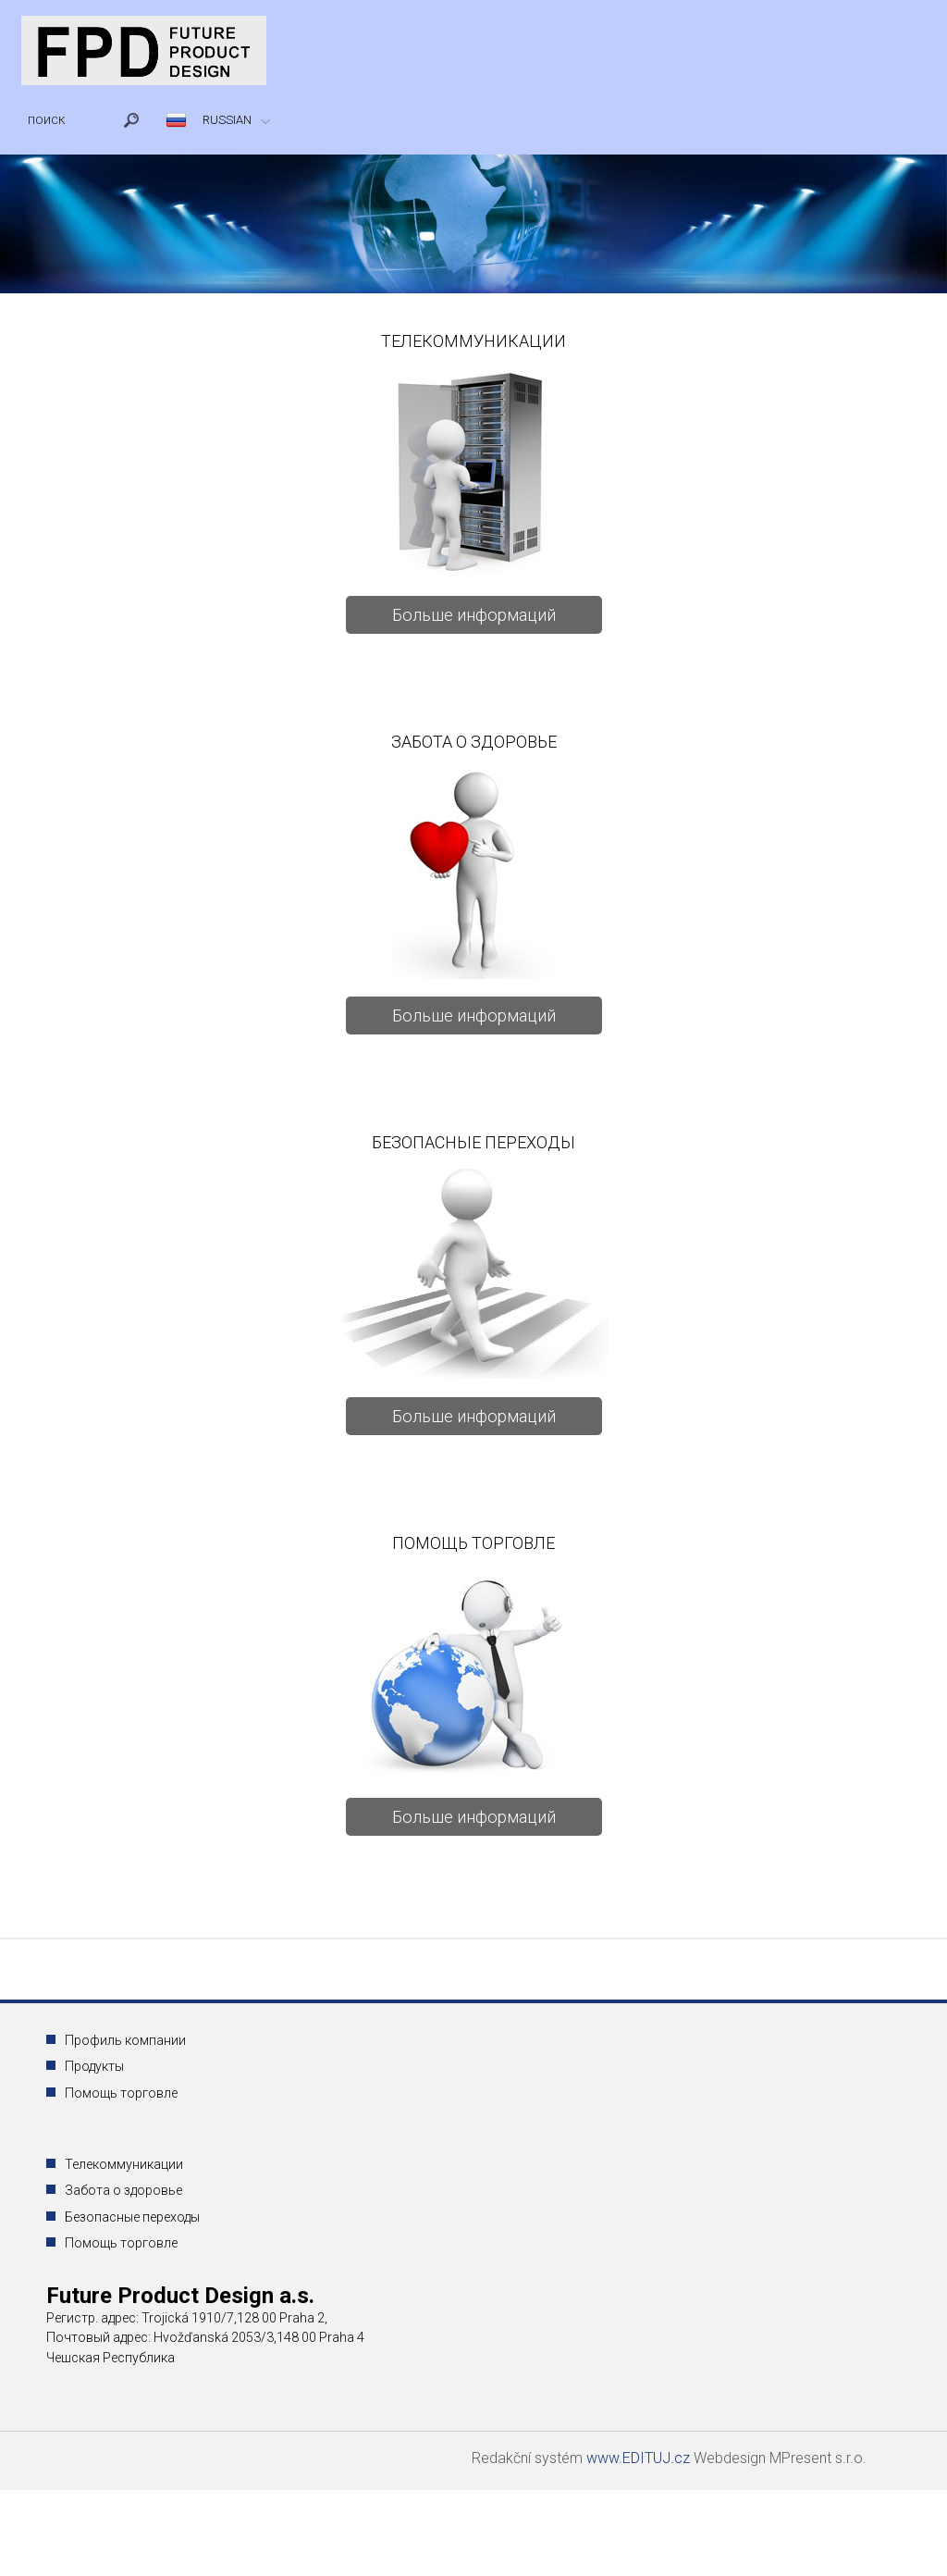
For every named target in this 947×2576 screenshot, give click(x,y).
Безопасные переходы (132, 2217)
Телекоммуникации (124, 2164)
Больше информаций (474, 615)
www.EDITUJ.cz (640, 2458)
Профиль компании (125, 2040)
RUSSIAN (227, 120)
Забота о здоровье (123, 2190)
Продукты (94, 2066)
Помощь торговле (121, 2093)
